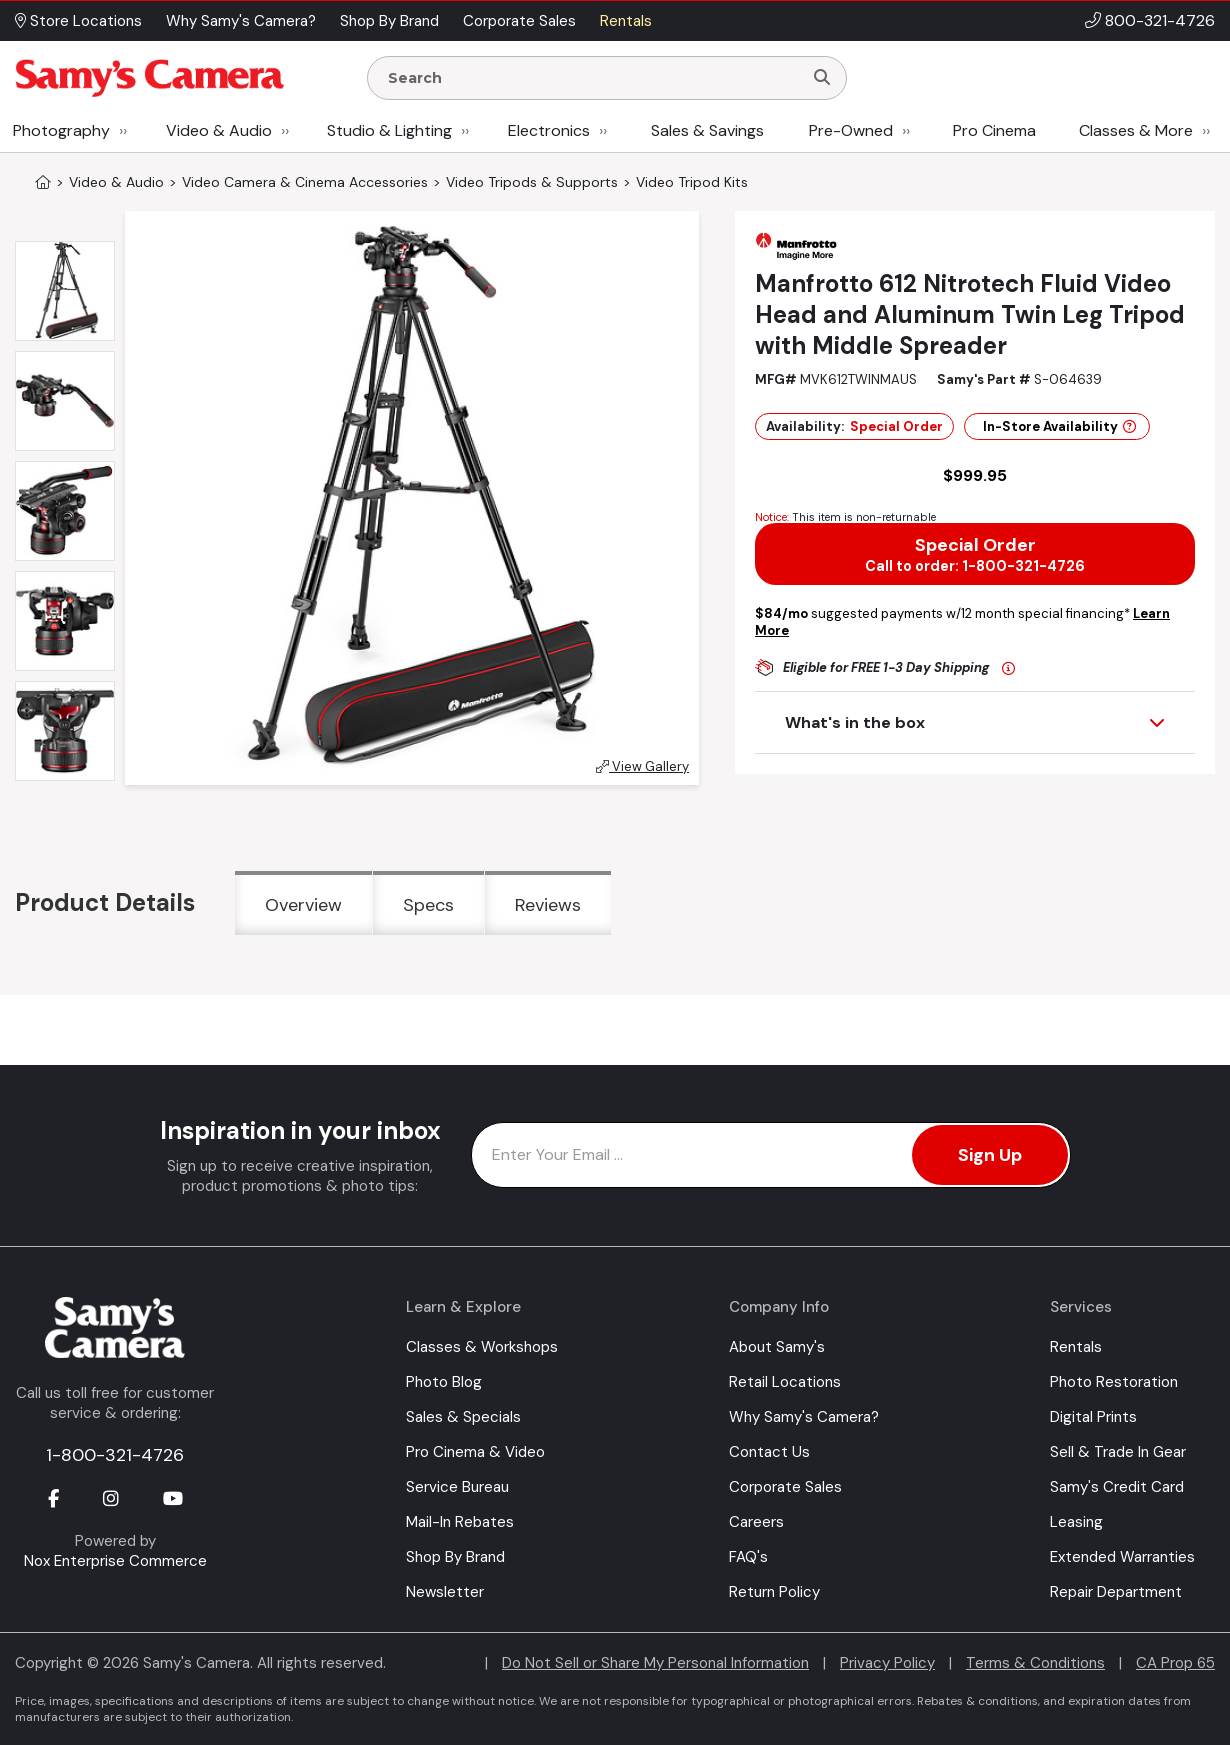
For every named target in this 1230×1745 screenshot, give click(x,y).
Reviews (548, 905)
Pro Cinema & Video (475, 1452)
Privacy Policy (887, 1663)
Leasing (1076, 1522)
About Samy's (777, 1347)
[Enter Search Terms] (593, 78)
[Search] (822, 78)
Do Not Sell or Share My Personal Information (655, 1663)
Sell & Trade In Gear (1118, 1452)
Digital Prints (1093, 1417)
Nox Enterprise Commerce (115, 1561)
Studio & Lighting (389, 130)
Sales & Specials (463, 1417)
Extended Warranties (1122, 1557)
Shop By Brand (455, 1557)
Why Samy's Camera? (804, 1417)
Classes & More (1136, 130)
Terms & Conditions (1035, 1663)
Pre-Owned (851, 130)
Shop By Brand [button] (389, 21)
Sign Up (990, 1155)
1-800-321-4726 (115, 1455)
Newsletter (445, 1592)
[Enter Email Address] (771, 1155)
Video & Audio (219, 130)
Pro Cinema (994, 130)
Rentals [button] (626, 21)
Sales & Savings (707, 130)
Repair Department (1116, 1592)
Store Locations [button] (78, 21)
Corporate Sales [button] (519, 21)
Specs (428, 905)
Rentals (1076, 1347)
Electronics (549, 130)
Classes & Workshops (482, 1347)
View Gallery (642, 766)
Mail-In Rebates (460, 1522)
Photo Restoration (1114, 1382)
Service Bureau (457, 1487)
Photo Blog (444, 1382)
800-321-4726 (1160, 20)
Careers (756, 1522)
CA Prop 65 (1175, 1663)
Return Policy (774, 1592)
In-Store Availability (1059, 426)
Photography (61, 130)
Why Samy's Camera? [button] (241, 21)
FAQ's (748, 1557)
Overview (303, 905)
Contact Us (769, 1452)
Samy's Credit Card (1117, 1487)
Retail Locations (785, 1382)
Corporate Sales (785, 1487)
